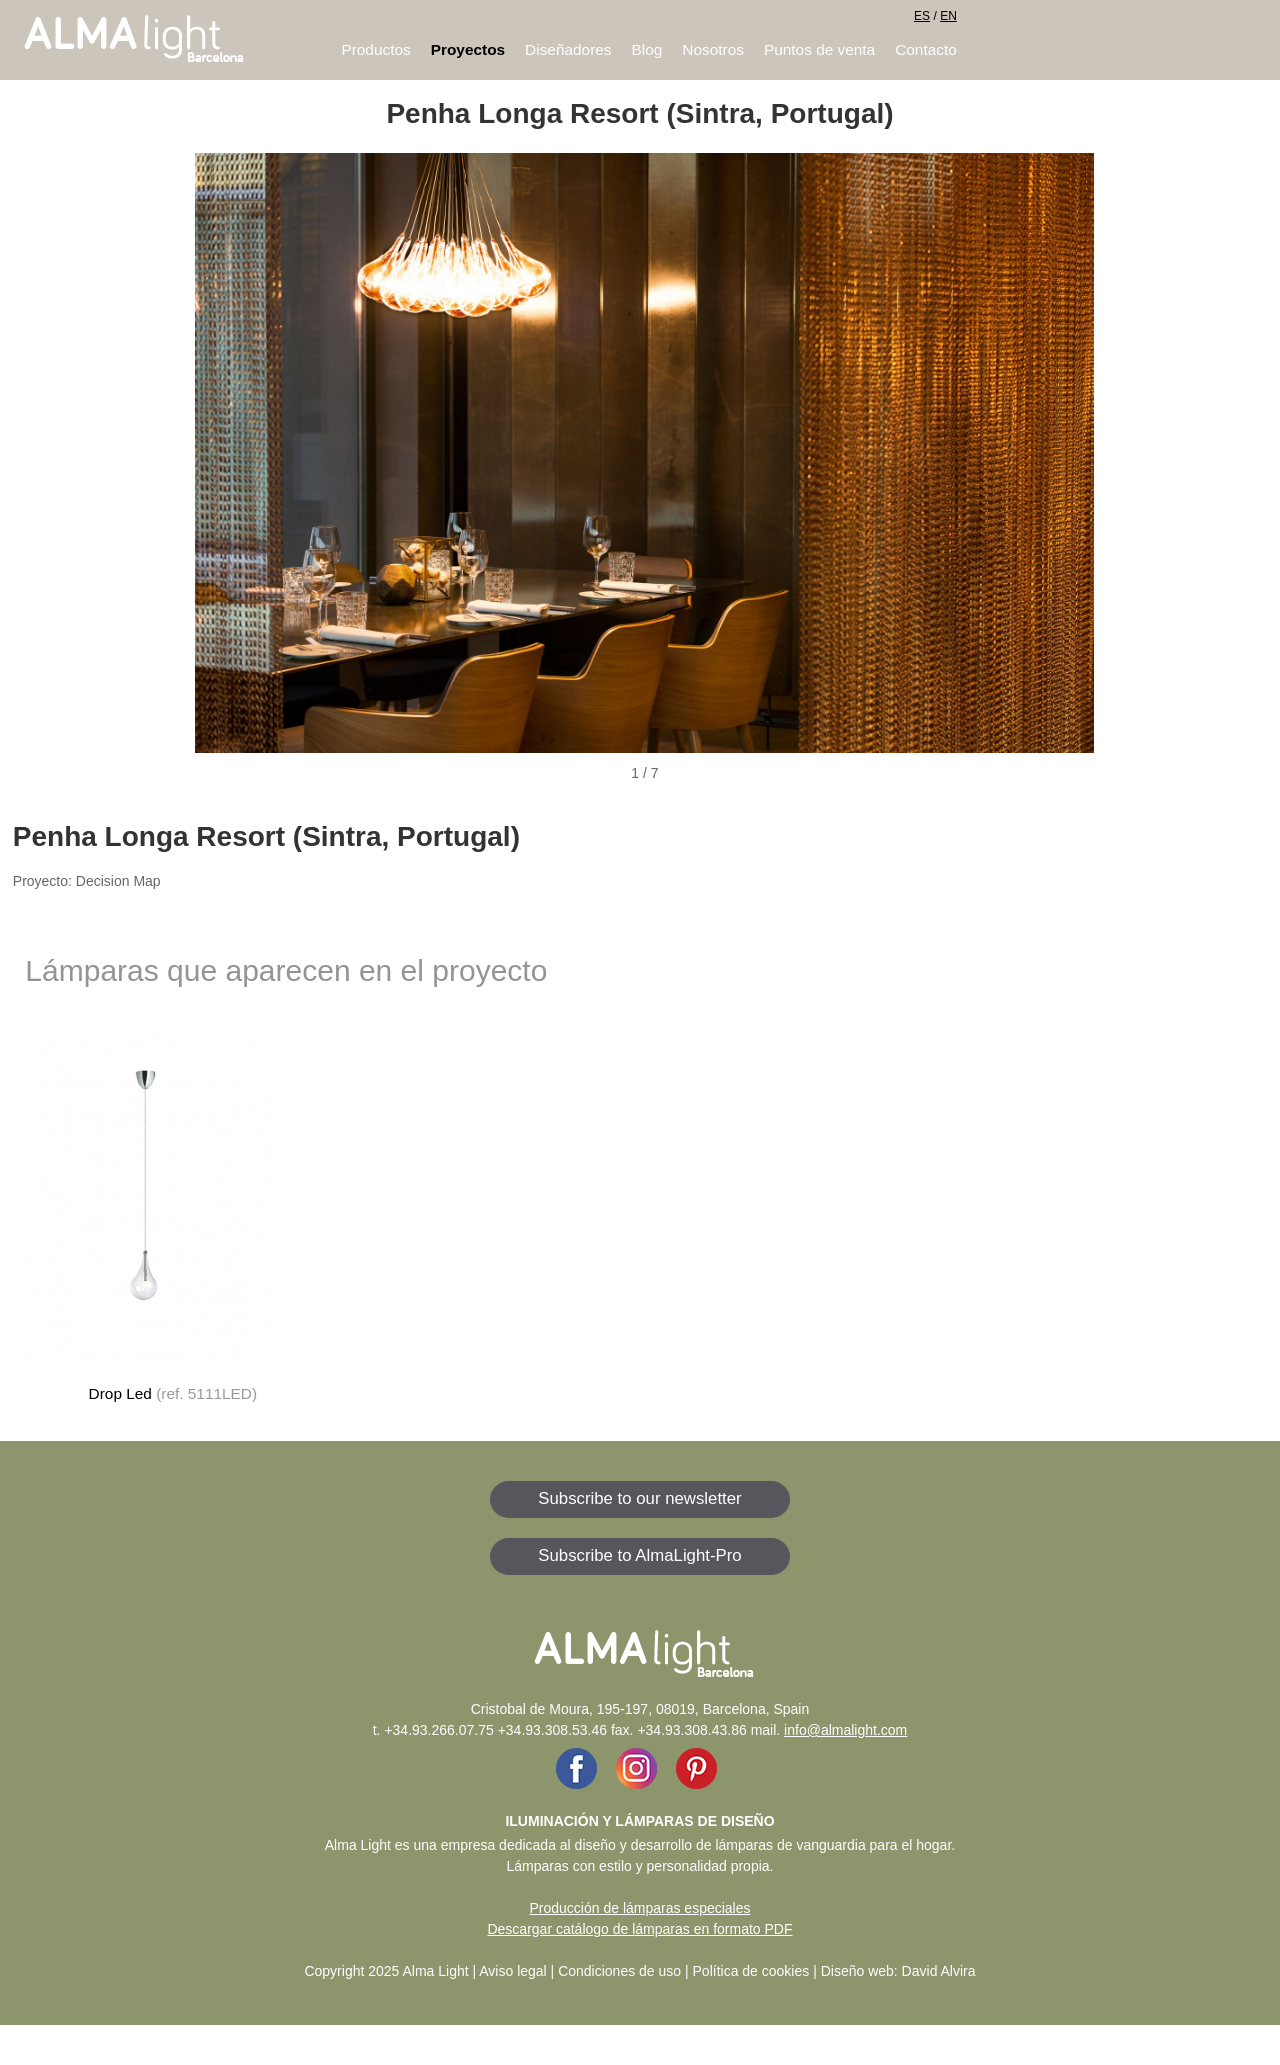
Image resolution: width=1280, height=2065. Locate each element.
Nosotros (713, 49)
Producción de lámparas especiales (639, 1908)
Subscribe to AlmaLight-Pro (639, 1555)
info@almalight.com (845, 1730)
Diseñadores (568, 49)
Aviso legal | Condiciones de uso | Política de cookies (644, 1971)
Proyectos (468, 49)
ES (922, 16)
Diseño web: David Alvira (898, 1971)
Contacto (926, 49)
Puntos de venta (819, 49)
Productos (375, 49)
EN (948, 16)
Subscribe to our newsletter (639, 1498)
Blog (647, 49)
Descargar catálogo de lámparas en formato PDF (639, 1929)
